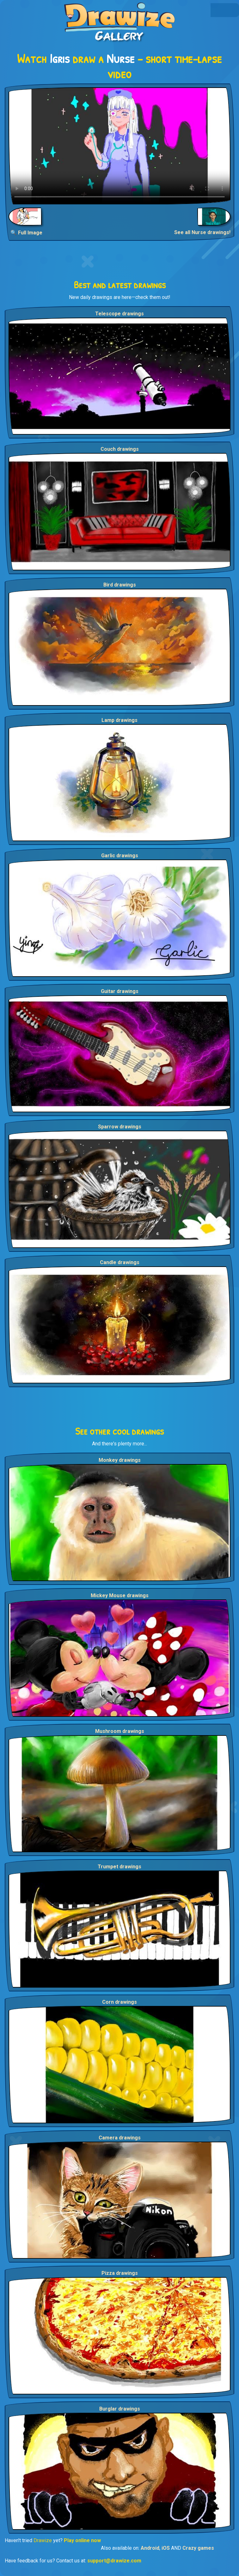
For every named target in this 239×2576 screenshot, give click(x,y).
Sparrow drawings (119, 1127)
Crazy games (198, 2548)
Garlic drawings (119, 856)
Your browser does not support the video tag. (119, 145)
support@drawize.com (114, 2561)
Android (150, 2548)
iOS (166, 2548)
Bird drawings (119, 585)
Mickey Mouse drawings (120, 1595)
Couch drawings (120, 449)
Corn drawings (119, 2002)
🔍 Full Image (26, 233)
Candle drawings (119, 1262)
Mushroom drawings (119, 1731)
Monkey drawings (120, 1460)
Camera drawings (120, 2138)
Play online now (82, 2540)
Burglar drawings (119, 2409)
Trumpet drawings (119, 1867)
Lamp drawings (119, 720)
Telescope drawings (119, 314)
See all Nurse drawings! (202, 232)
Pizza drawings (119, 2273)
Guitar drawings (119, 991)
